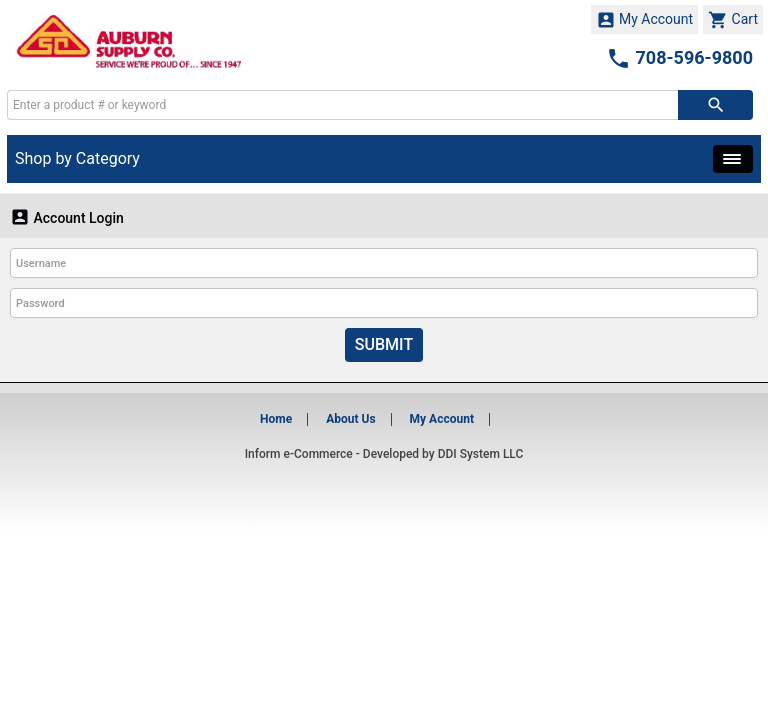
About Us (350, 419)
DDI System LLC (481, 454)
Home (276, 419)
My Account (645, 20)
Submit (384, 344)
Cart (733, 20)
